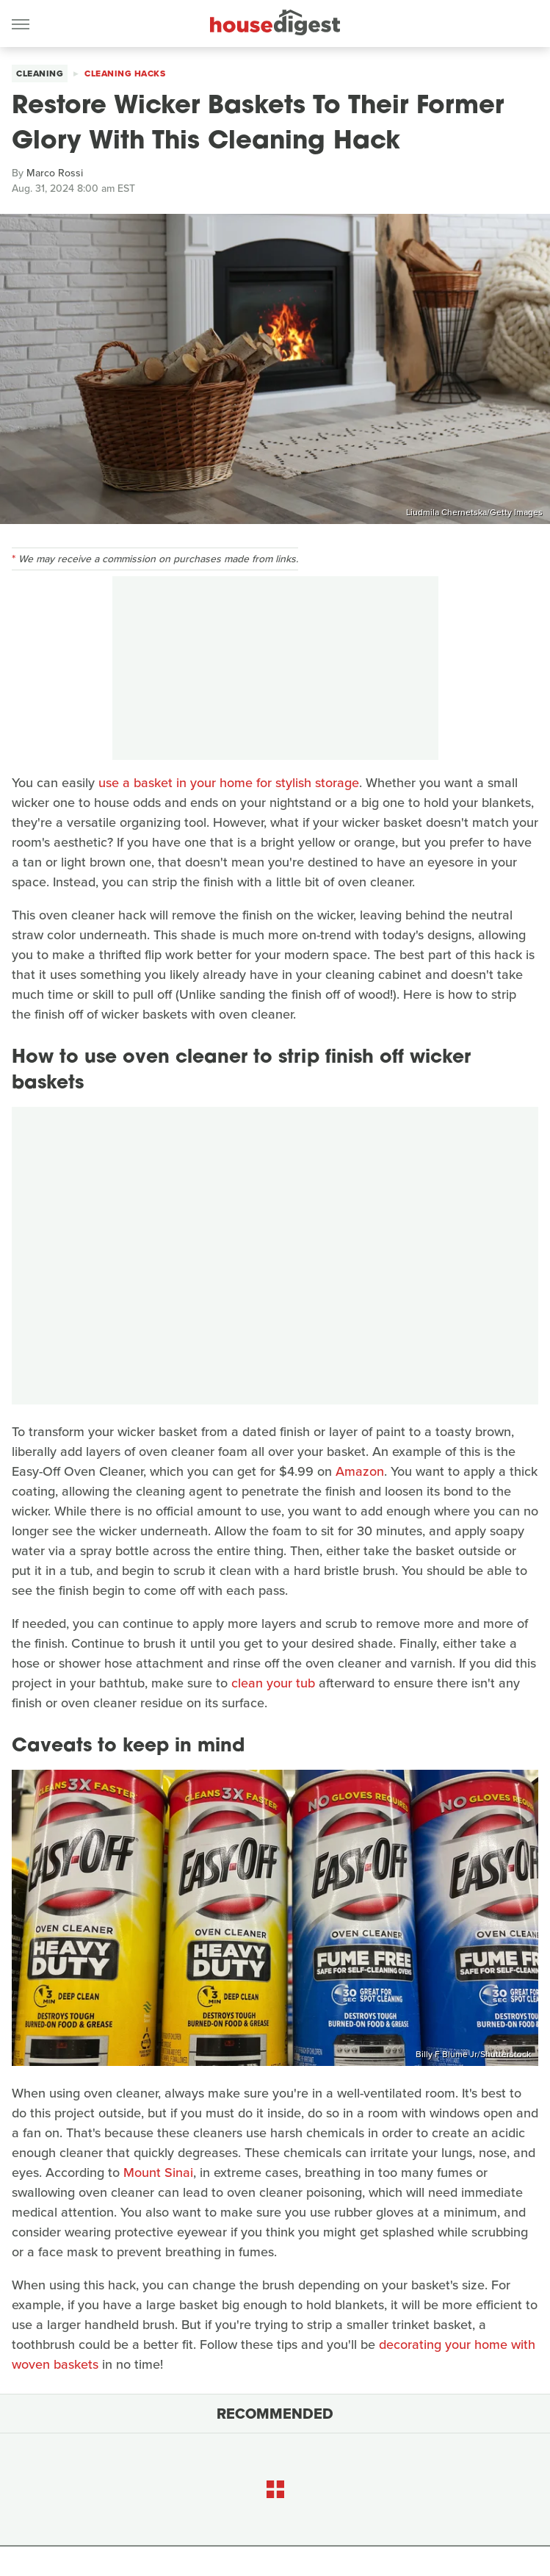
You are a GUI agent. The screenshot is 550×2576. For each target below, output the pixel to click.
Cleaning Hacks (124, 73)
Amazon (360, 1471)
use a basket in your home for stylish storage (228, 782)
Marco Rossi (54, 173)
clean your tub (273, 1683)
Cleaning (39, 73)
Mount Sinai (158, 2172)
